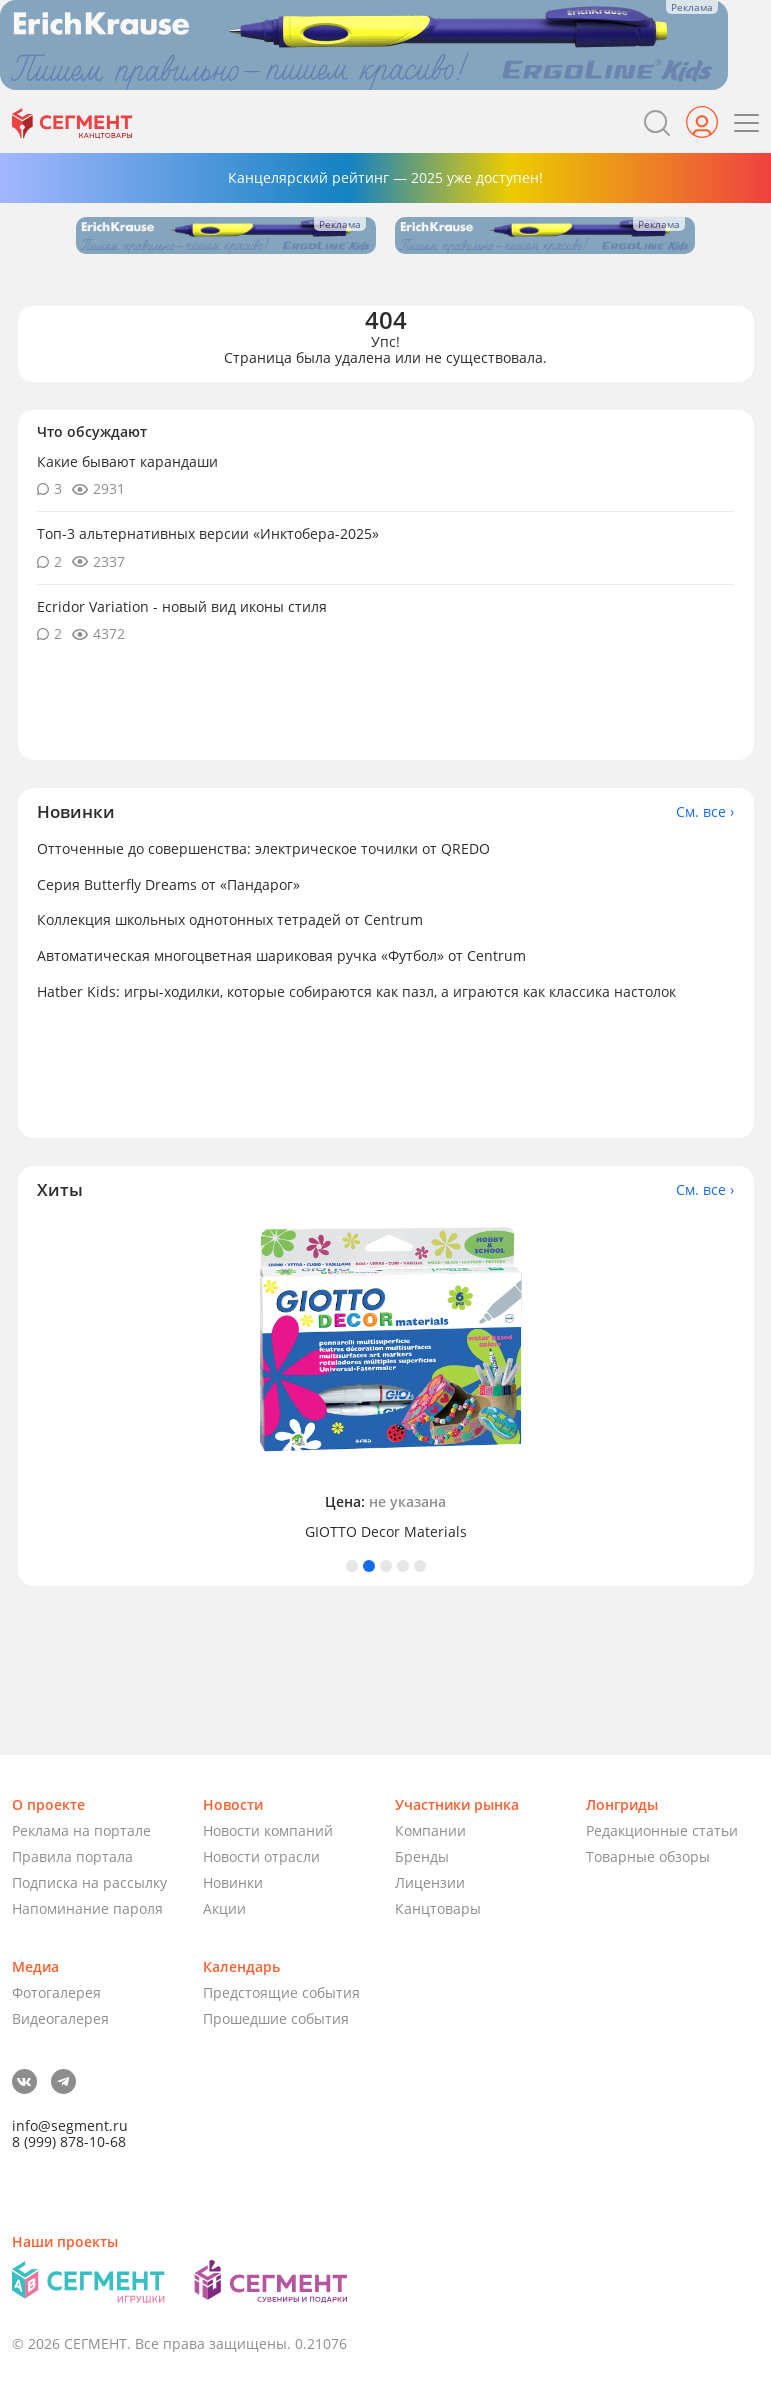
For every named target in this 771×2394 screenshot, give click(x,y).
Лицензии (430, 1882)
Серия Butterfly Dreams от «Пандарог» (168, 884)
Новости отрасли (261, 1856)
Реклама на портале (81, 1830)
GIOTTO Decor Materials (386, 1532)
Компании (430, 1830)
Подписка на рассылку (89, 1882)
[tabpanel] (386, 1379)
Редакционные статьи (662, 1830)
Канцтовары (438, 1908)
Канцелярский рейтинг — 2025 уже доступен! (385, 177)
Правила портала (72, 1856)
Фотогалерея (56, 1992)
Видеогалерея (60, 2018)
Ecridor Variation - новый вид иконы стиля (182, 606)
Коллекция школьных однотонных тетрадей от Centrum (230, 919)
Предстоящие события (281, 1992)
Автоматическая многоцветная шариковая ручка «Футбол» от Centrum (281, 955)
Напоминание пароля (87, 1908)
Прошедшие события (276, 2018)
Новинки (233, 1882)
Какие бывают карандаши (127, 461)
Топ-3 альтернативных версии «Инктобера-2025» (208, 533)
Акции (224, 1908)
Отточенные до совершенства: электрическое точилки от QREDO (263, 848)
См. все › (705, 812)
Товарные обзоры (648, 1856)
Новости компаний (268, 1830)
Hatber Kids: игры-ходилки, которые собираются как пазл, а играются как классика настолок (356, 991)
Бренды (422, 1856)
